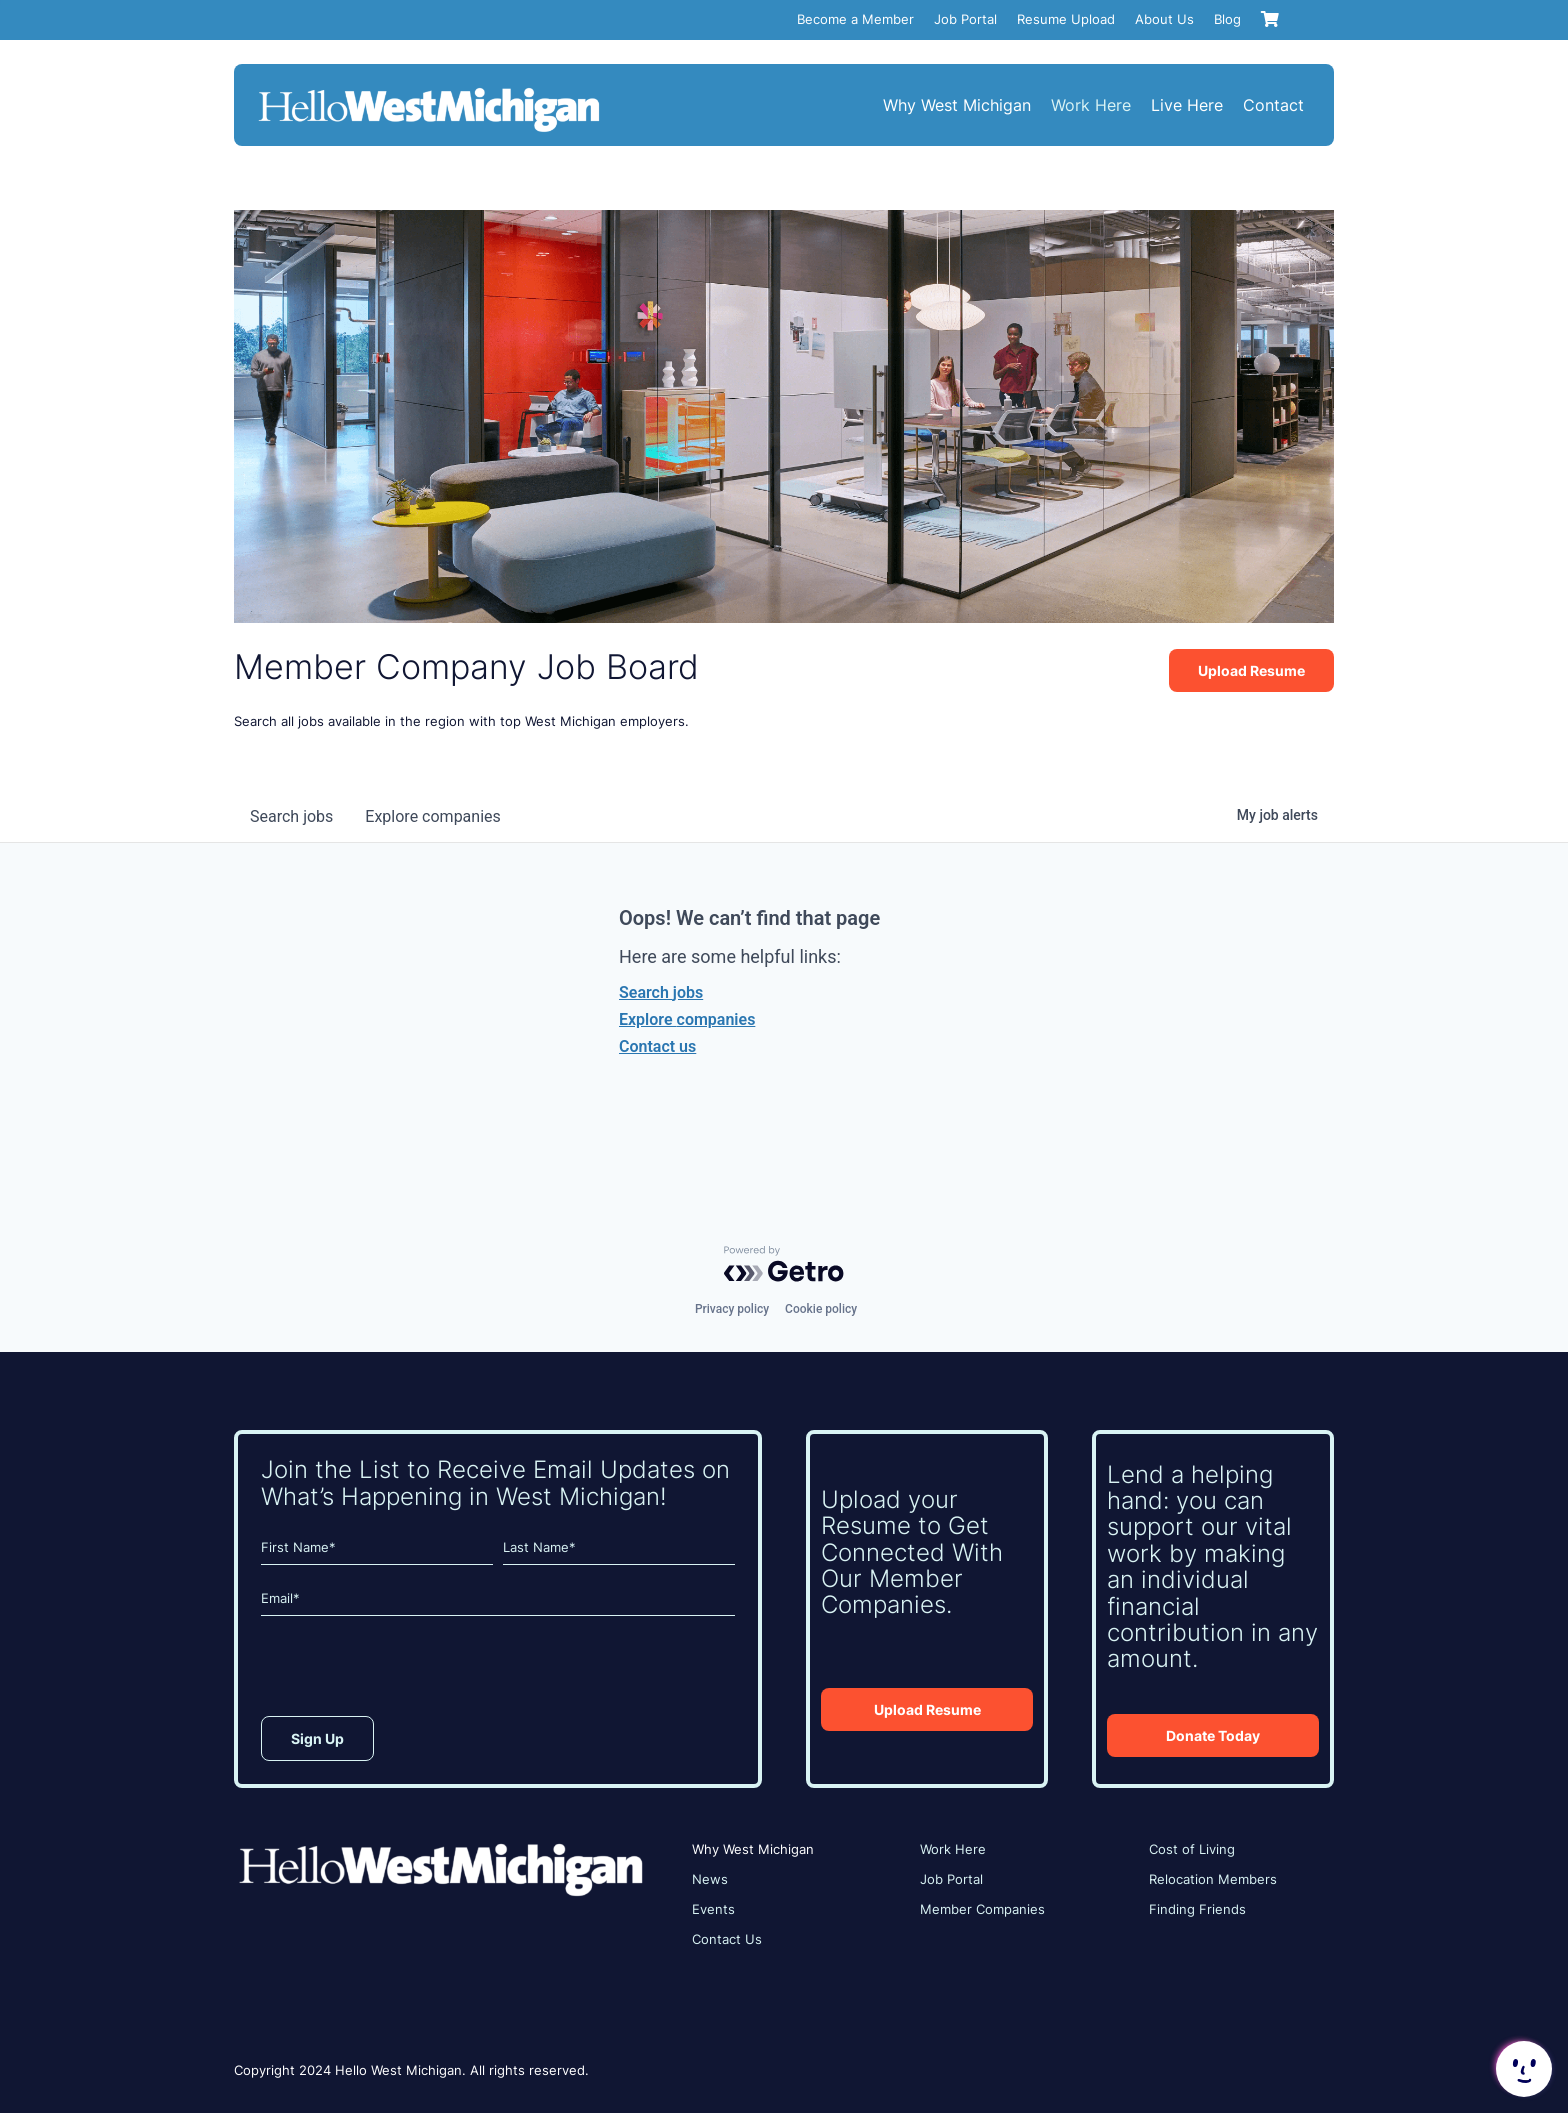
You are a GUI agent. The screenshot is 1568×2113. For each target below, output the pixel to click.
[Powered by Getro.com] (784, 1264)
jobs (291, 816)
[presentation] (413, 1671)
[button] (1522, 2069)
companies (432, 816)
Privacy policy (732, 1309)
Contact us (657, 1046)
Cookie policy (821, 1309)
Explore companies (687, 1019)
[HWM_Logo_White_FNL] (429, 90)
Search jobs (661, 992)
